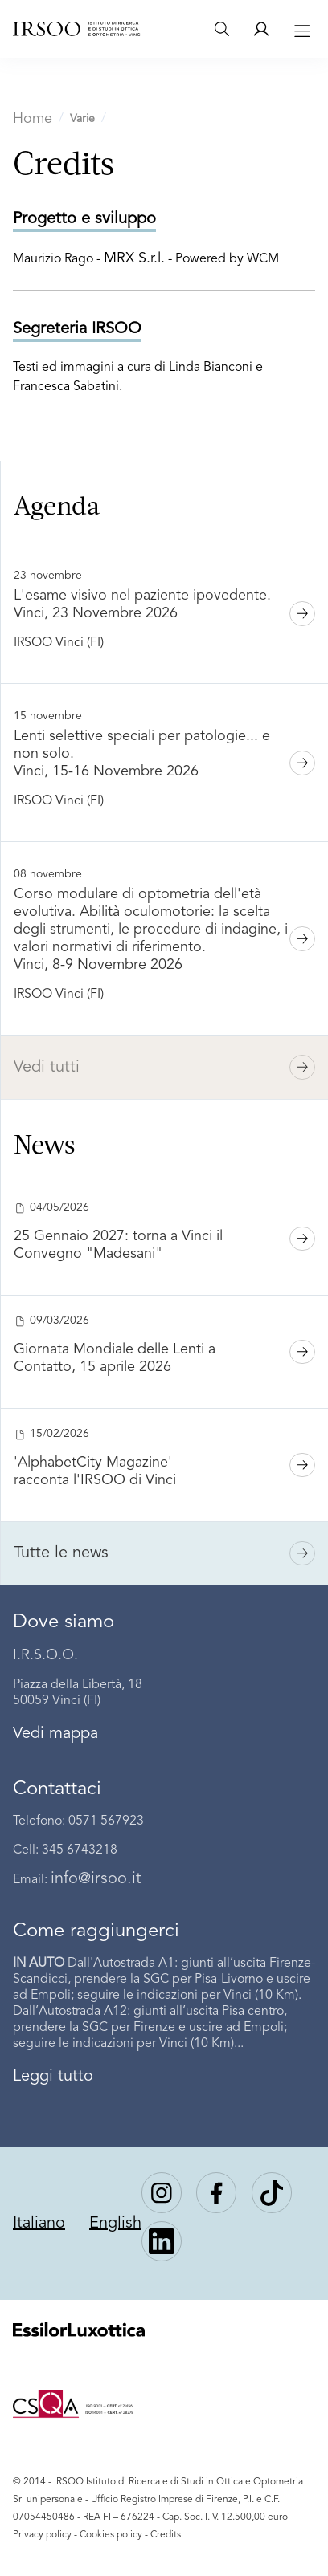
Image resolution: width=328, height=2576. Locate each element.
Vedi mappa (55, 1734)
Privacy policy (42, 2535)
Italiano (39, 2224)
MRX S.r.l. (134, 258)
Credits (165, 2535)
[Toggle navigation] (300, 29)
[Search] (222, 29)
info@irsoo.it (96, 1879)
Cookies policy (111, 2535)
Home (32, 119)
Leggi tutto (53, 2077)
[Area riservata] (261, 29)
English (115, 2224)
